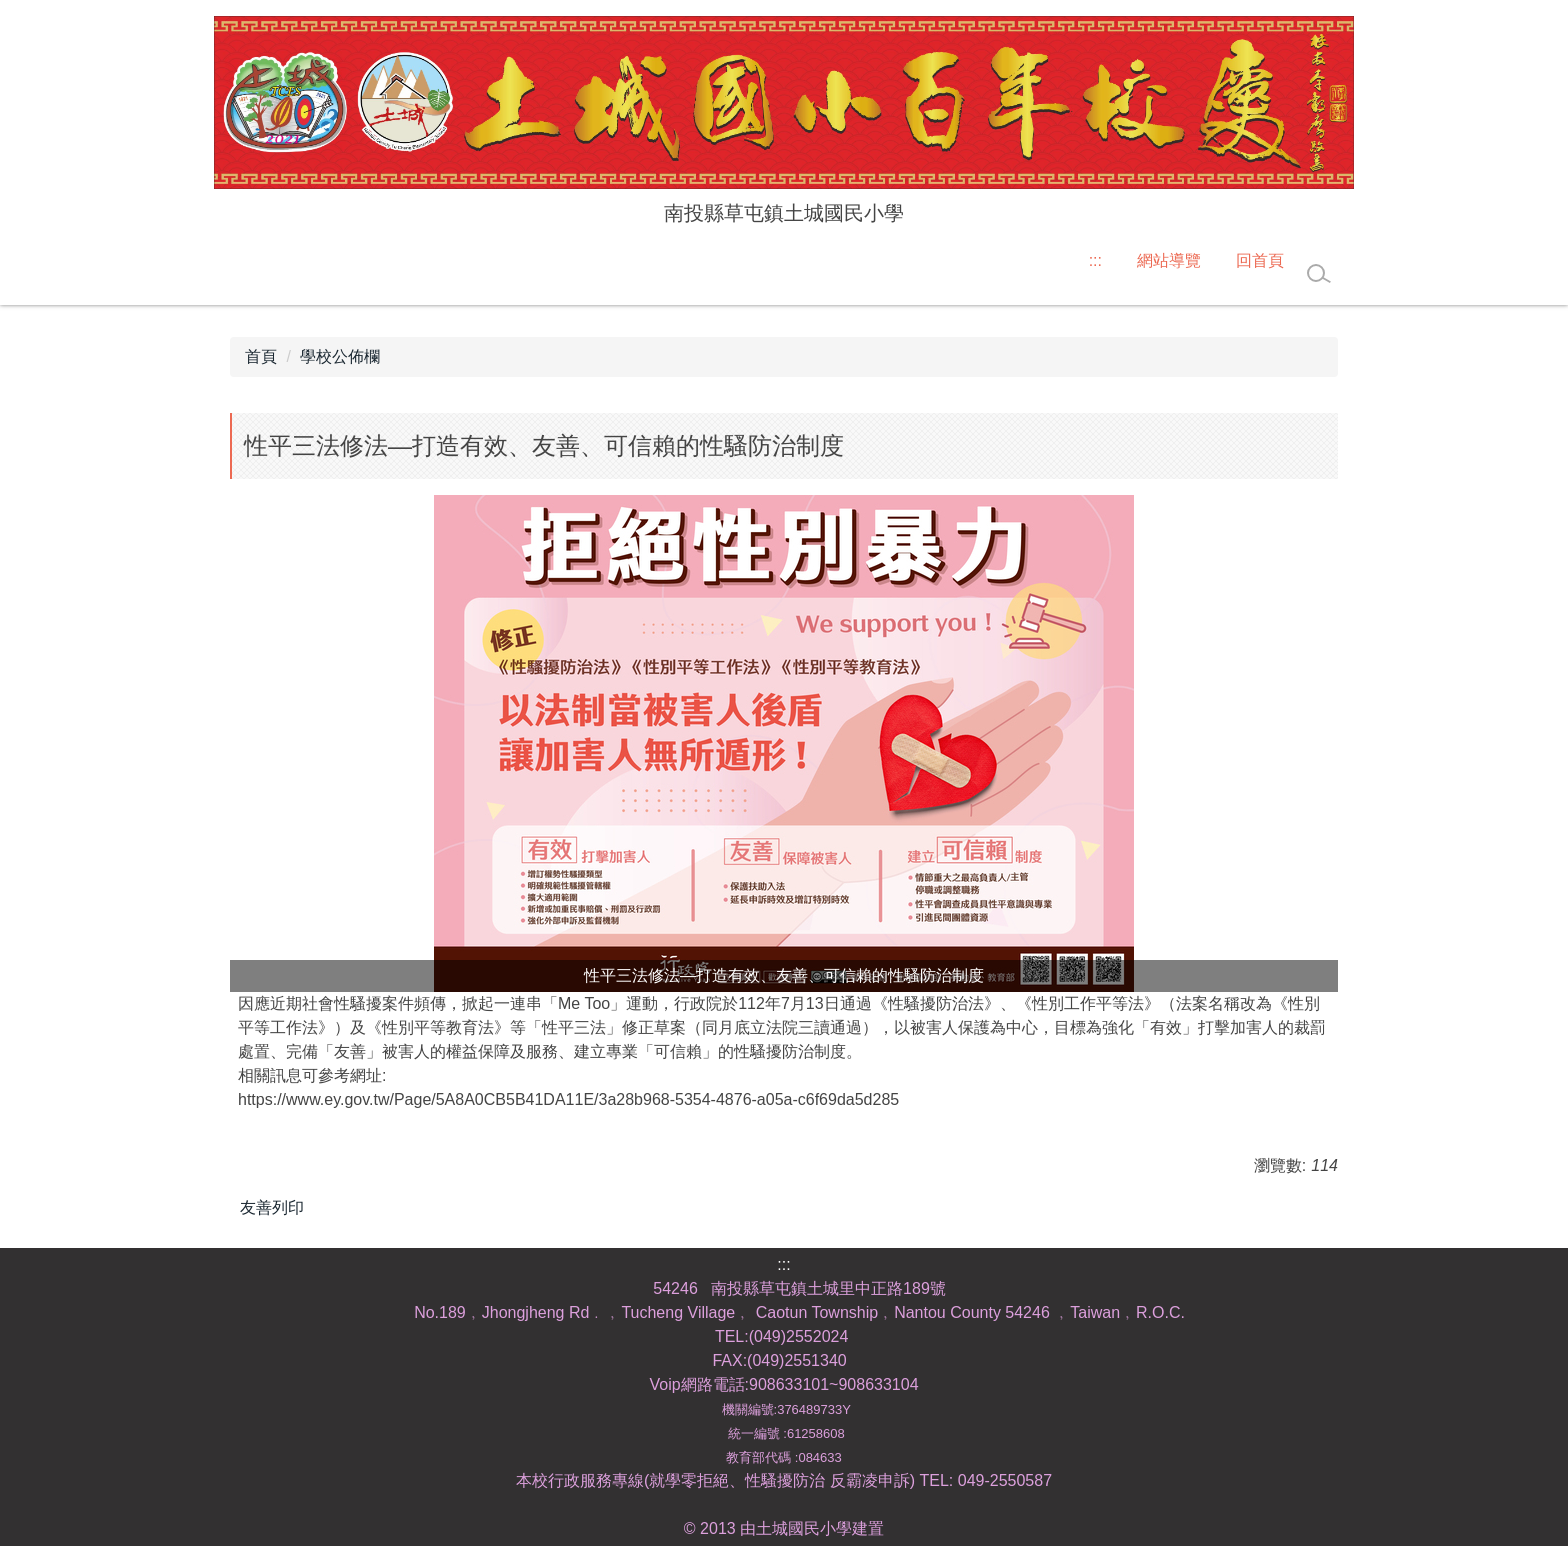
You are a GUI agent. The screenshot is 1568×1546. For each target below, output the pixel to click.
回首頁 (1260, 260)
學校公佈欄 (340, 356)
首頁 (261, 356)
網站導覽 (1169, 260)
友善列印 (272, 1207)
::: (1095, 260)
